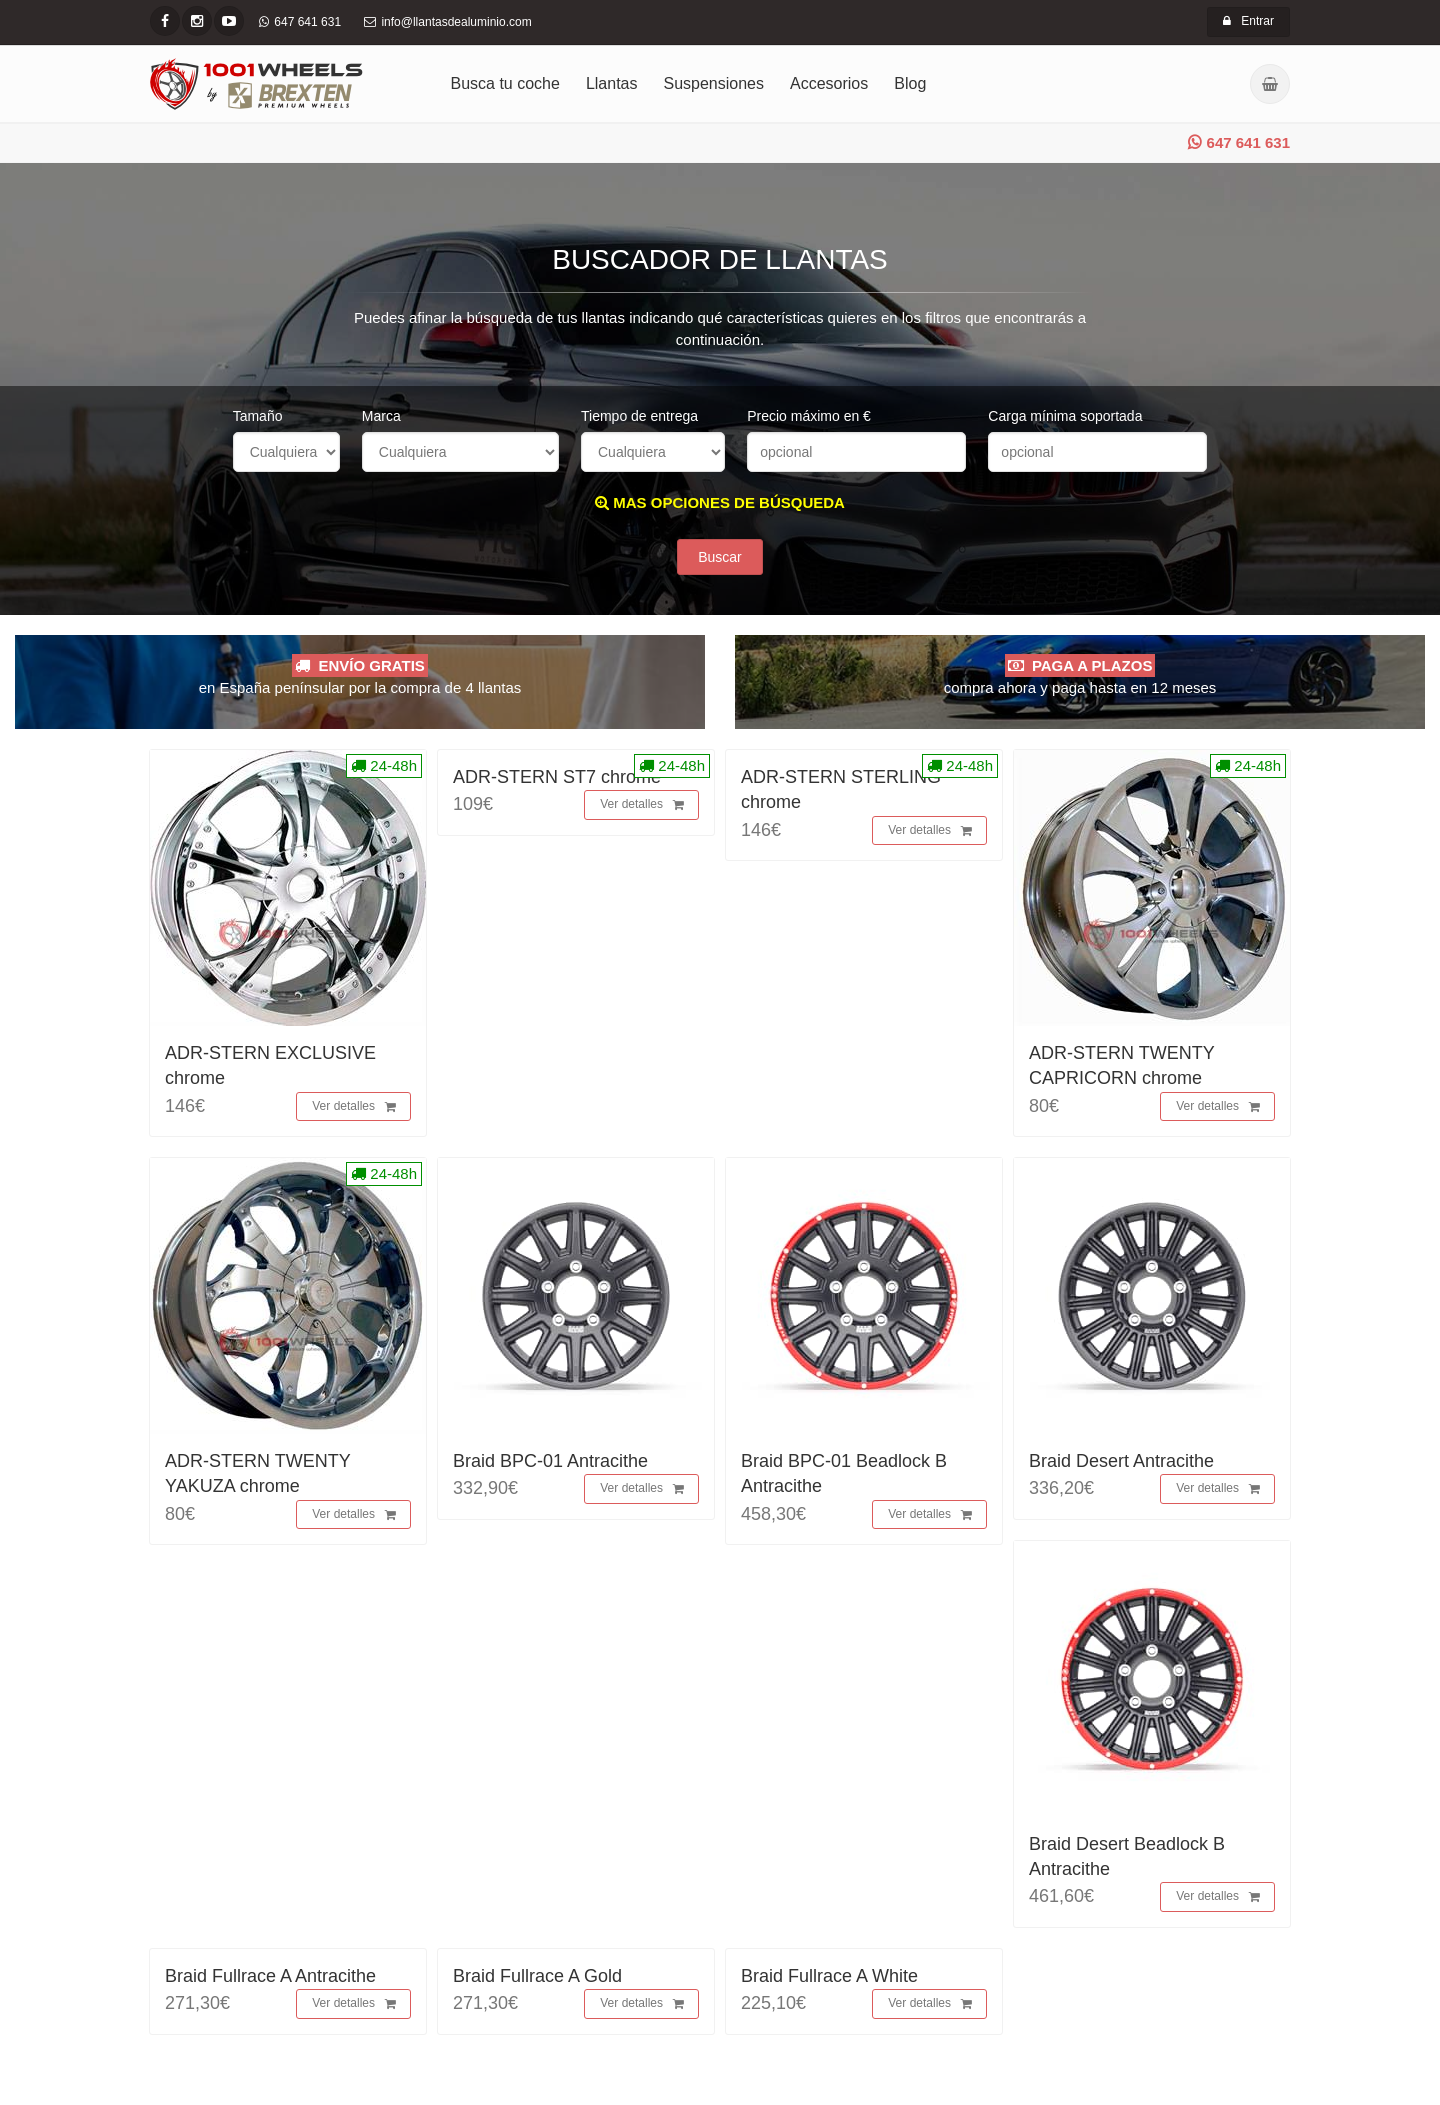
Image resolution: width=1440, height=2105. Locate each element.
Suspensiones (714, 83)
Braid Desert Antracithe (1121, 1461)
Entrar (1248, 21)
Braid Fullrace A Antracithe (270, 1976)
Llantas (612, 83)
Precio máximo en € (809, 416)
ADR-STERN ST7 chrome (557, 777)
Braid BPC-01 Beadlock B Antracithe (844, 1473)
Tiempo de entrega (639, 416)
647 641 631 (1239, 142)
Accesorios (829, 83)
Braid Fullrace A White (829, 1976)
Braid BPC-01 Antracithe (550, 1461)
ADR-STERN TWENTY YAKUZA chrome (257, 1473)
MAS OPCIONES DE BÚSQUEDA (720, 502)
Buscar (720, 557)
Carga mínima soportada (1065, 416)
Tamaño (258, 416)
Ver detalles (354, 1107)
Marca (381, 416)
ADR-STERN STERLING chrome (841, 789)
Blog (910, 83)
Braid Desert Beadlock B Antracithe (1127, 1856)
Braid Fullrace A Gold (537, 1976)
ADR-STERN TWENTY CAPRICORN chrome (1121, 1065)
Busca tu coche (505, 83)
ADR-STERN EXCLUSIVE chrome (270, 1065)
